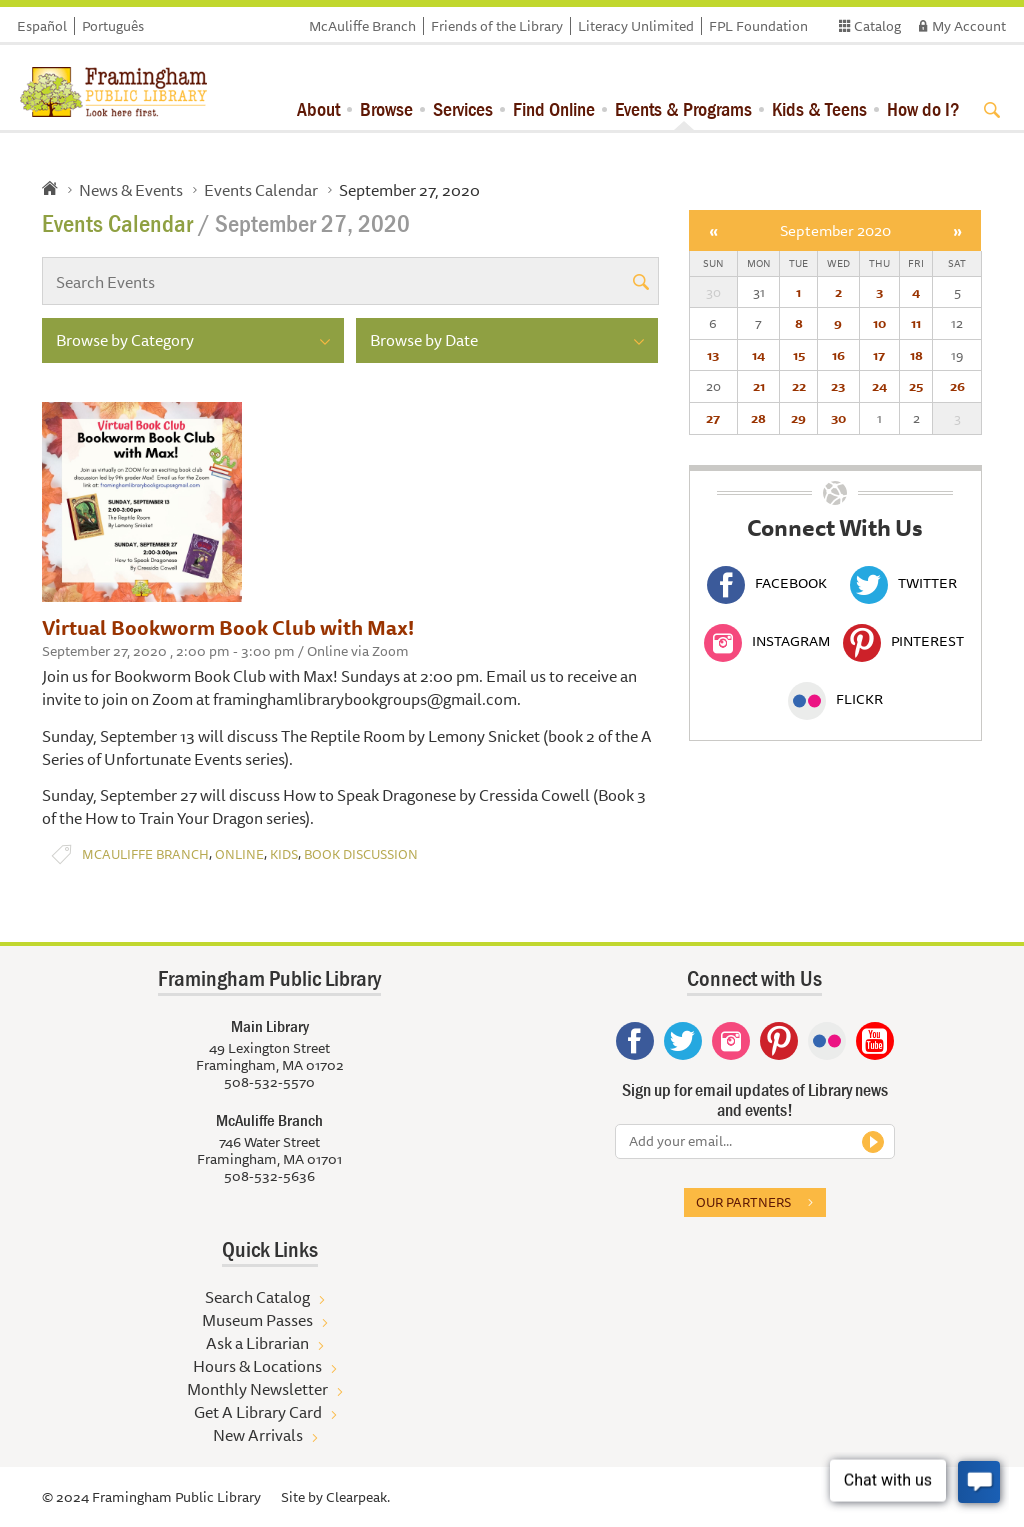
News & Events (131, 190)
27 (713, 418)
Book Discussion (361, 854)
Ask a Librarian (257, 1343)
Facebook (767, 583)
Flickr (835, 699)
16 (838, 355)
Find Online (554, 108)
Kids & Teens (819, 108)
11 (916, 323)
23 (838, 386)
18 (916, 355)
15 (799, 355)
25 (916, 386)
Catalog (877, 26)
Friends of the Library (497, 26)
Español (42, 26)
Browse (386, 108)
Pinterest (903, 641)
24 (879, 386)
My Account (969, 26)
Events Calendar (261, 190)
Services (463, 108)
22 (799, 386)
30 (838, 418)
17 (879, 355)
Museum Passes (257, 1320)
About (318, 108)
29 (798, 418)
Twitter (903, 583)
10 (879, 323)
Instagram (767, 641)
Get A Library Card (258, 1412)
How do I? (923, 108)
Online (239, 854)
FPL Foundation (758, 26)
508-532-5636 (269, 1176)
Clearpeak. (358, 1497)
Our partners (743, 1202)
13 (713, 355)
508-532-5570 (269, 1082)
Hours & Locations (257, 1366)
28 (758, 418)
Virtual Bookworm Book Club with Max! (228, 627)
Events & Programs (683, 108)
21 (759, 386)
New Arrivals (258, 1435)
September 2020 (835, 230)
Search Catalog (257, 1297)
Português (113, 26)
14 (758, 355)
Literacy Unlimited (636, 26)
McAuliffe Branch (362, 26)
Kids (284, 854)
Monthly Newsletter (257, 1389)
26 (957, 386)
